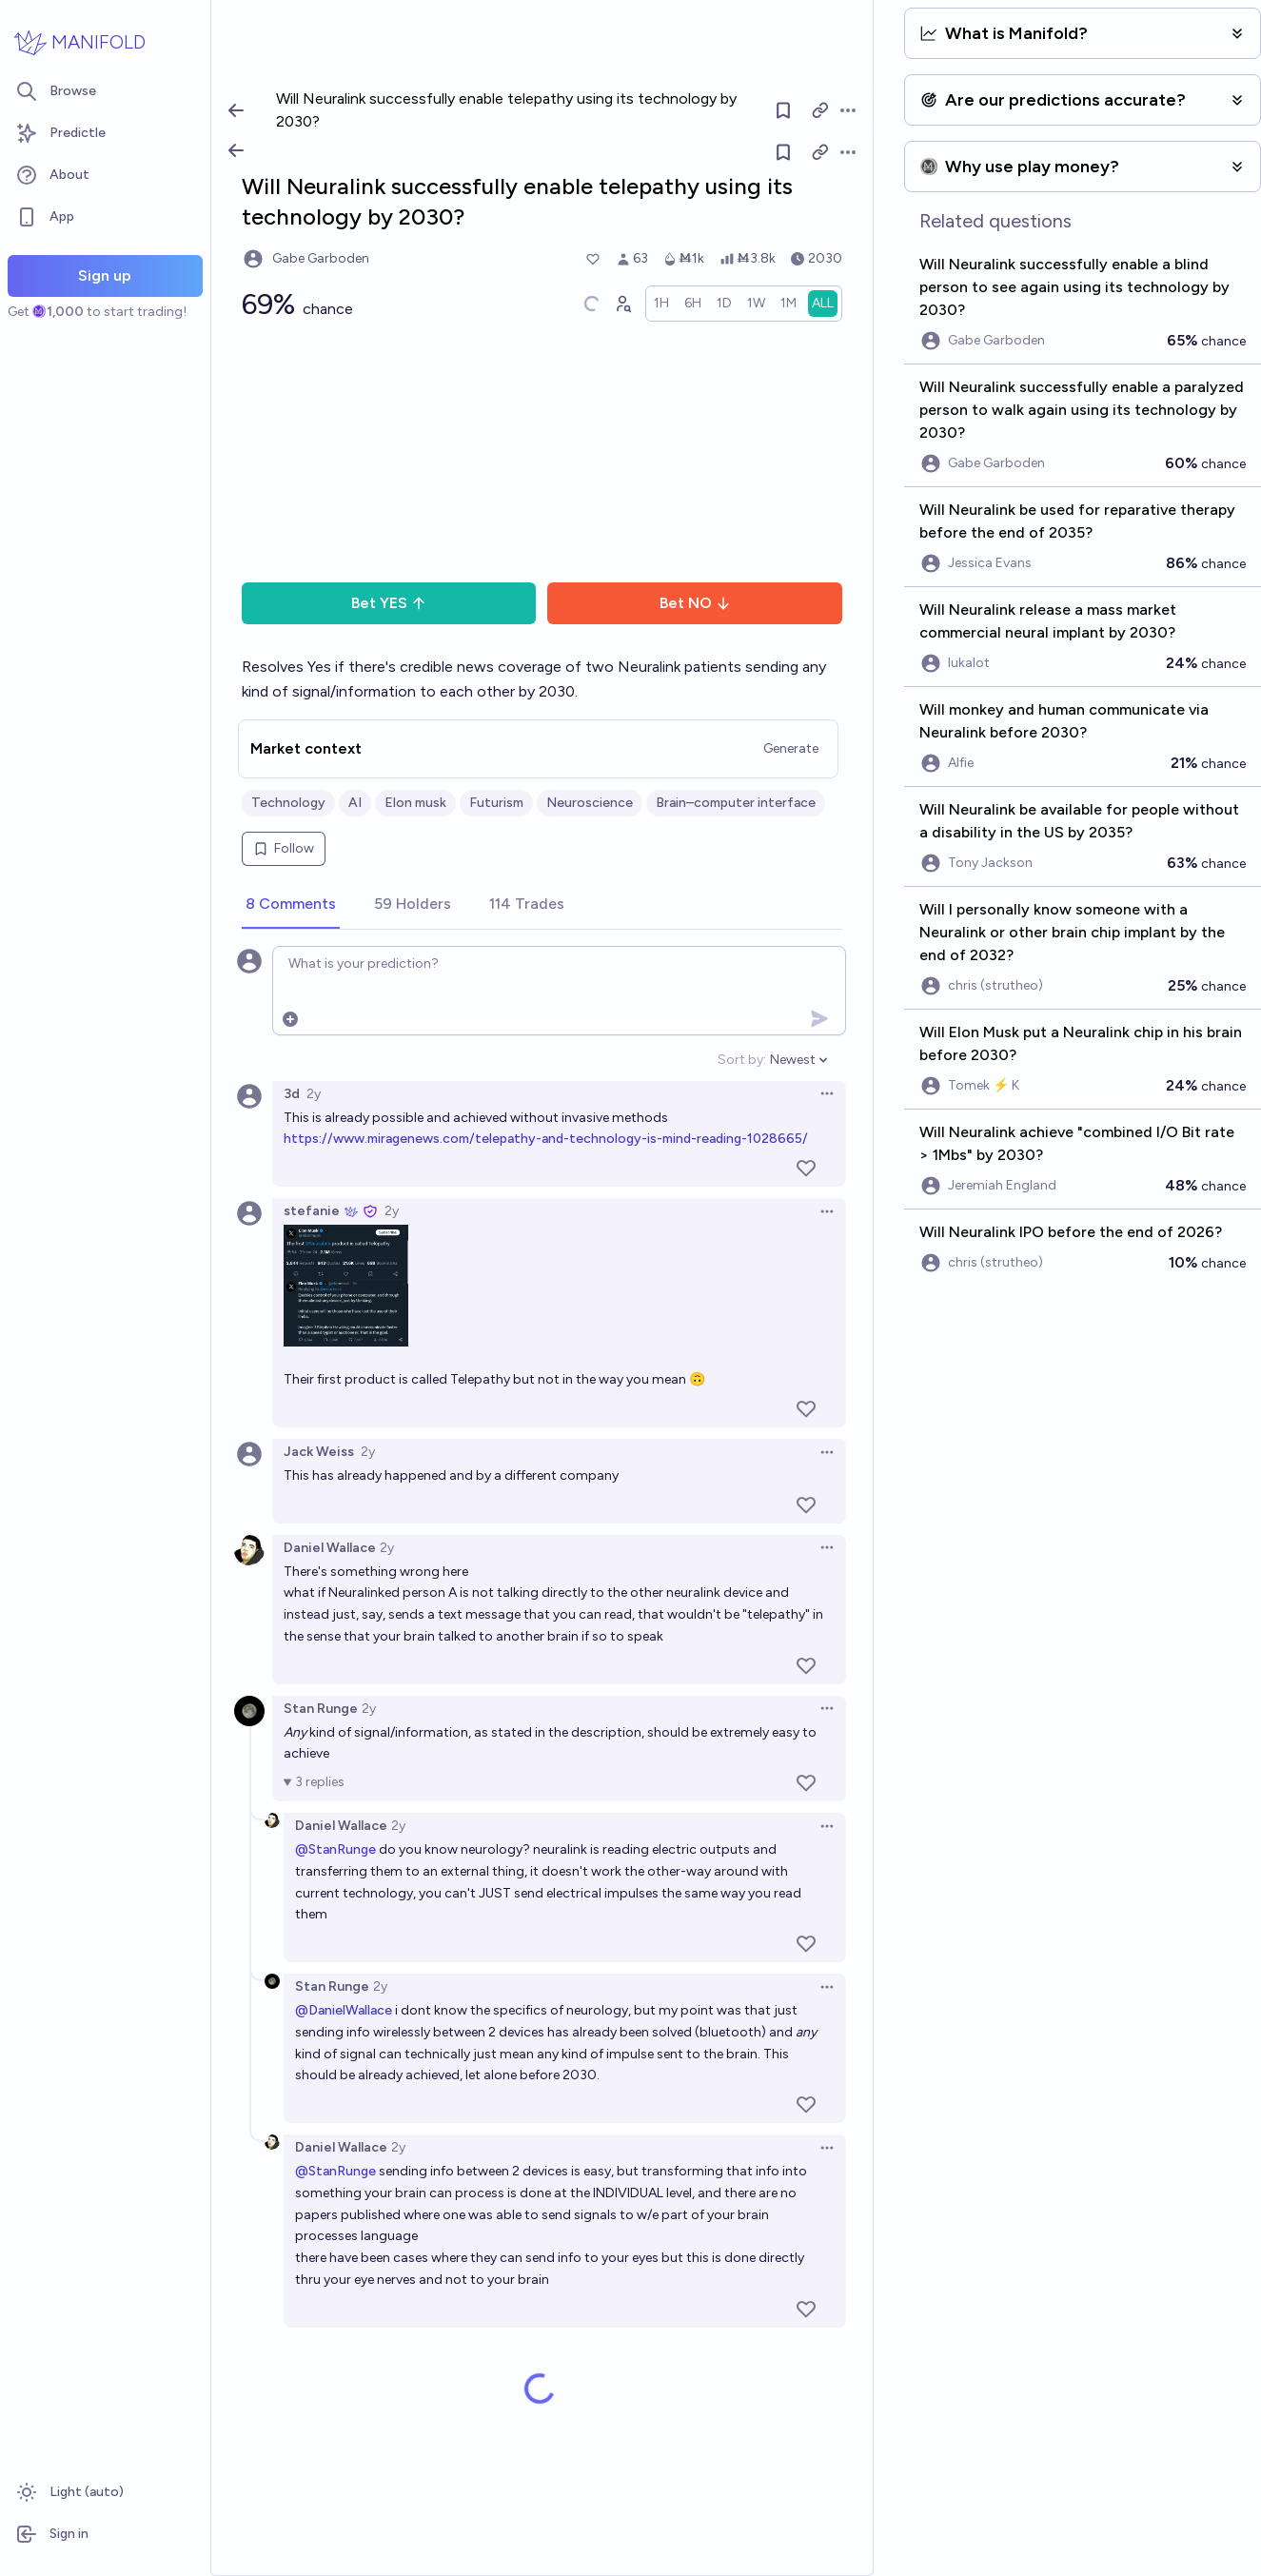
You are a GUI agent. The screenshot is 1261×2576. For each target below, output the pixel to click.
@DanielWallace (343, 2010)
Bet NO (695, 603)
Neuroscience (589, 803)
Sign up (104, 275)
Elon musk (415, 803)
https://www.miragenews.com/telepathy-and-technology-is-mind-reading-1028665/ (546, 1139)
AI (355, 803)
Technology (288, 803)
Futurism (496, 803)
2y (313, 1094)
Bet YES (388, 603)
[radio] (661, 303)
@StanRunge (335, 1849)
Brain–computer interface (736, 803)
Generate (790, 748)
